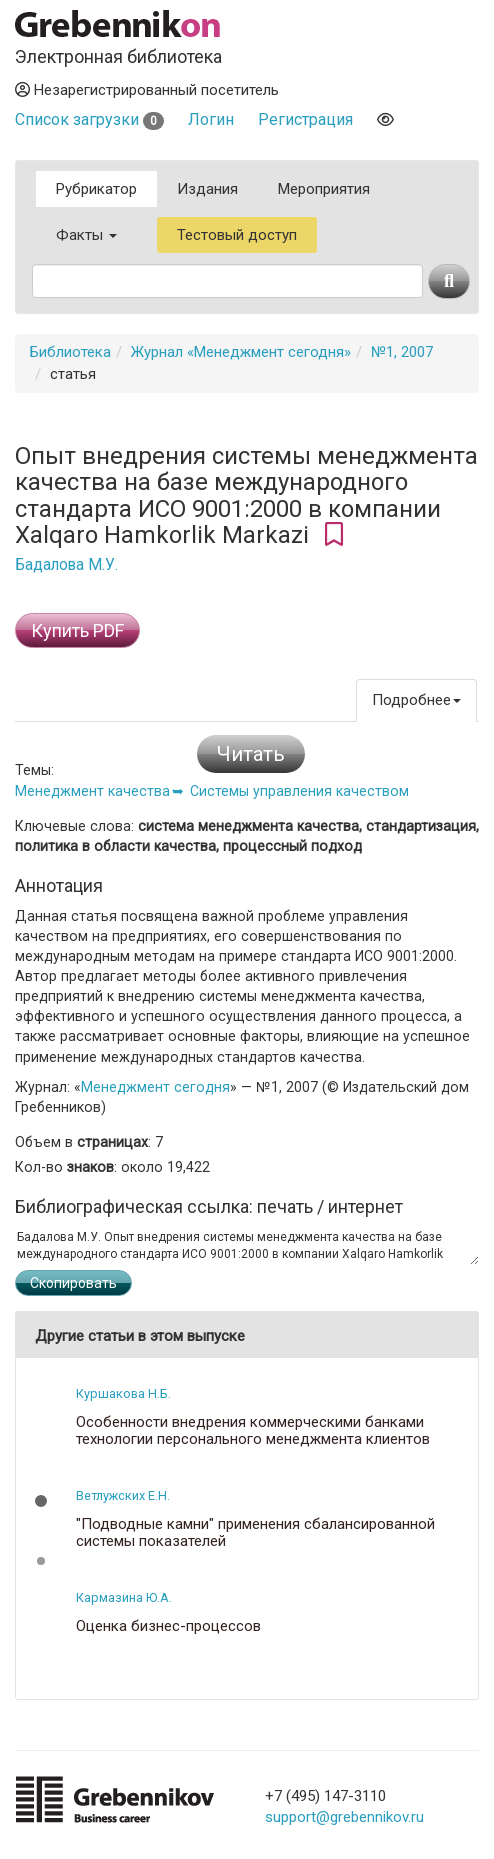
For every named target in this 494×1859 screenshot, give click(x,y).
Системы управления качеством (299, 791)
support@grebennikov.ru (344, 1817)
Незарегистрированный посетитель (147, 90)
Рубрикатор (96, 189)
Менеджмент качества (92, 791)
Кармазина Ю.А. (124, 1597)
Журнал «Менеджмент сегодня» (241, 352)
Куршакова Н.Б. (123, 1393)
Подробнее (416, 700)
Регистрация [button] (305, 119)
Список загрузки (89, 119)
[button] (41, 1501)
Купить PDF (77, 630)
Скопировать (73, 1283)
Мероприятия (324, 189)
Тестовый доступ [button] (237, 235)
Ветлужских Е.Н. (123, 1495)
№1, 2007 (402, 352)
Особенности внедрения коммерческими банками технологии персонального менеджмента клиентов (253, 1430)
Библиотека (70, 352)
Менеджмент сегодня (155, 1087)
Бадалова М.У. (66, 565)
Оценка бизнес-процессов (168, 1626)
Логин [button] (211, 119)
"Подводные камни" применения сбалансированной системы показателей (255, 1532)
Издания (207, 189)
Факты (86, 235)
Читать (251, 754)
